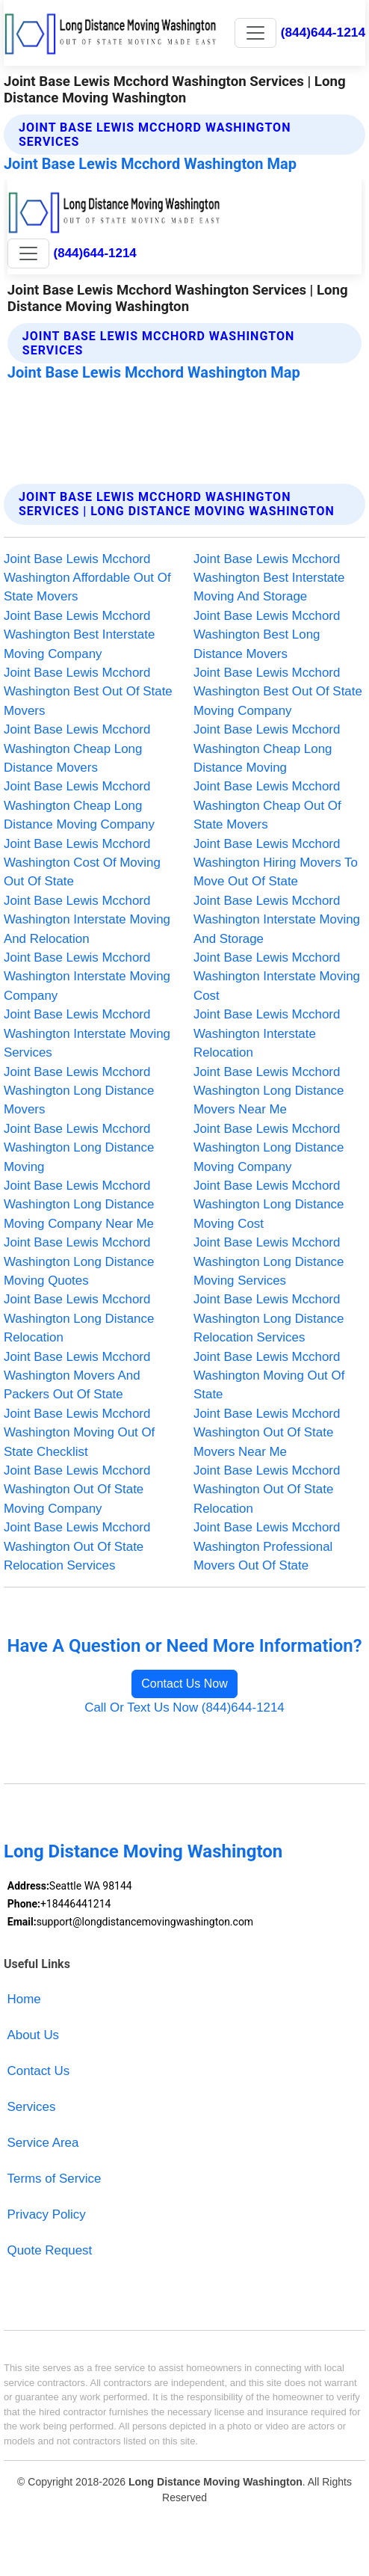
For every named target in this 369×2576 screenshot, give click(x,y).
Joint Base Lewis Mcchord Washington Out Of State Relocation (266, 1489)
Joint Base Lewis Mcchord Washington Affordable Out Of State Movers (87, 578)
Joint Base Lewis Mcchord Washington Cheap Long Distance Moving (266, 748)
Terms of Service (54, 2178)
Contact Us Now (184, 1683)
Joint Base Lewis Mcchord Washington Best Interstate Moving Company (79, 635)
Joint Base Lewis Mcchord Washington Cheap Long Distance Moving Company (79, 805)
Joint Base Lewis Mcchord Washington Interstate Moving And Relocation (87, 920)
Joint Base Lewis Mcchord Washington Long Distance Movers (79, 1091)
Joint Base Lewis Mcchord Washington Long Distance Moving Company (268, 1148)
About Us (33, 2035)
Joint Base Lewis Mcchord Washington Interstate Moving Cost (276, 976)
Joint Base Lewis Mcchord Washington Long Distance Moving (79, 1148)
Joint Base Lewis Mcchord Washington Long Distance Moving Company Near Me (79, 1204)
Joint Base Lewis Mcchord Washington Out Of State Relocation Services (77, 1546)
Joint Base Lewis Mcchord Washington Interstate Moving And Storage (276, 920)
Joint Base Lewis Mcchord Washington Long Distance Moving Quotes (79, 1261)
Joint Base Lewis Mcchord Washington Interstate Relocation (266, 1033)
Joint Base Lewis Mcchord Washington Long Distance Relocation (79, 1318)
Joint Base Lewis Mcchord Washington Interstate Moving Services (87, 1033)
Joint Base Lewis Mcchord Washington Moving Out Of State (268, 1376)
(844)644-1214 (323, 32)
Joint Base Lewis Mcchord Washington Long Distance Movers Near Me (268, 1091)
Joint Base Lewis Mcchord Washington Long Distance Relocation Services (268, 1318)
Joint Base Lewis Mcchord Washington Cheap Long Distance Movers (77, 748)
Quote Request (50, 2250)
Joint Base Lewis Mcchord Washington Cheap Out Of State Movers (267, 805)
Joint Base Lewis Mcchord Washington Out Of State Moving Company (77, 1489)
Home (24, 1999)
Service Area (43, 2143)
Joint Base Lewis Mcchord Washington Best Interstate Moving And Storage (268, 578)
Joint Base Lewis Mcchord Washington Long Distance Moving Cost (268, 1204)
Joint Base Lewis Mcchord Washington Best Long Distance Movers (266, 635)
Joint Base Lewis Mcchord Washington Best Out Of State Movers (88, 691)
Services (31, 2107)
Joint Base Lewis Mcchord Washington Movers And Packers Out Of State (77, 1376)
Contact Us (38, 2071)
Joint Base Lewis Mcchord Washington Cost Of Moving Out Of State (82, 863)
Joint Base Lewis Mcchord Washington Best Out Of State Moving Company (277, 691)
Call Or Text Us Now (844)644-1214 (184, 1707)
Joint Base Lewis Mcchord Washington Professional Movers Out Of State (266, 1546)
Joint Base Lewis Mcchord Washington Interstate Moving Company (87, 976)
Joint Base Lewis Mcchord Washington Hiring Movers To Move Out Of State (275, 863)
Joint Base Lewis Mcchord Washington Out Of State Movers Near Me (266, 1433)
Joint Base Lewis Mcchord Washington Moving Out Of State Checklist (79, 1433)
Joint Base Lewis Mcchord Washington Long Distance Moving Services (268, 1261)
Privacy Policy (46, 2214)
